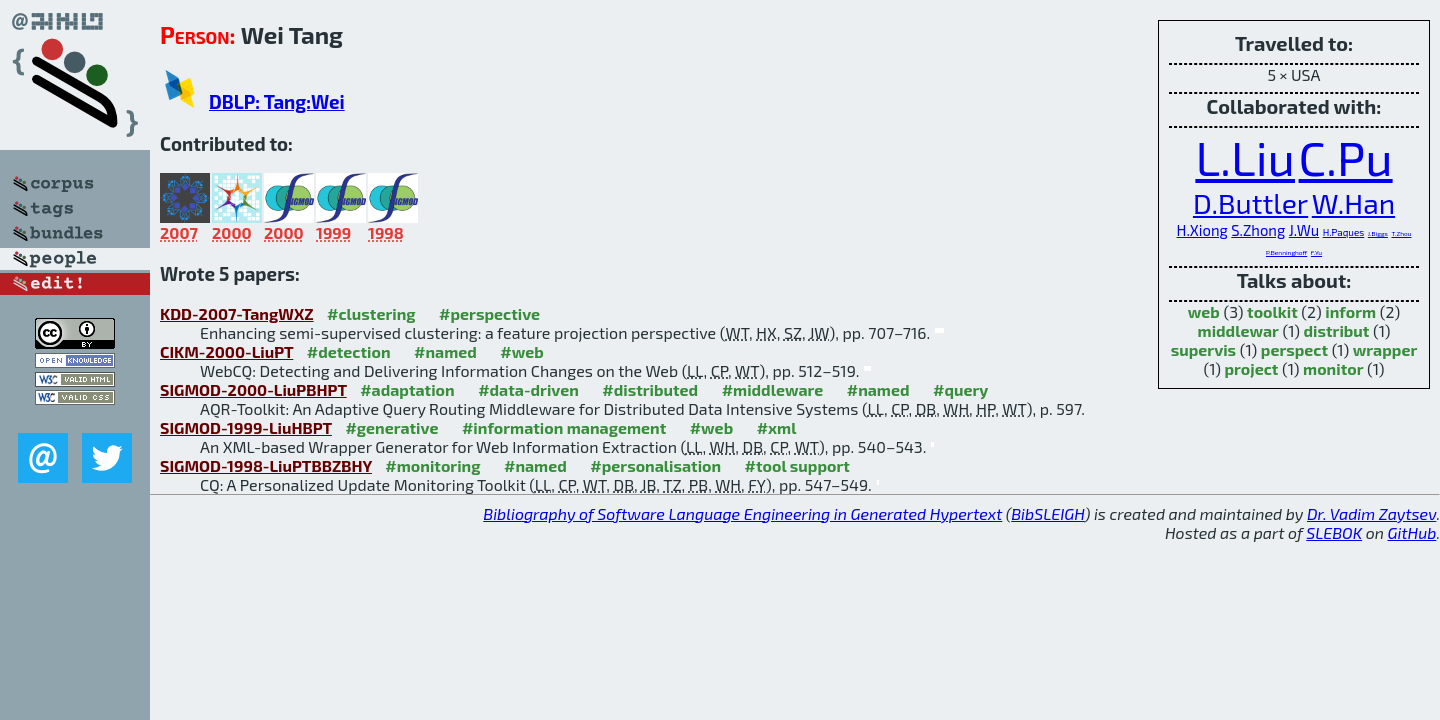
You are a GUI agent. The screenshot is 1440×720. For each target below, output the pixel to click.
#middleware (773, 389)
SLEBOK (1334, 532)
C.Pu (1346, 157)
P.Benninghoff (1286, 252)
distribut (1337, 330)
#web (521, 351)
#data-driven (528, 389)
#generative (391, 427)
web (1204, 311)
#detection (349, 351)
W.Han (1353, 203)
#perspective (489, 313)
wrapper (1385, 349)
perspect (1294, 349)
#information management (564, 427)
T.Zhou (1401, 233)
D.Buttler (1250, 203)
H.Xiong (1202, 230)
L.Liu (1245, 157)
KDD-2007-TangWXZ (237, 313)
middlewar (1238, 330)
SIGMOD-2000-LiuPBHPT (253, 389)
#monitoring (432, 465)
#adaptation (407, 389)
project (1252, 368)
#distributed (650, 389)
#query (960, 389)
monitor (1333, 368)
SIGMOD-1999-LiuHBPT (246, 427)
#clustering (371, 313)
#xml (777, 427)
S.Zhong (1258, 230)
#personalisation (655, 465)
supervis (1203, 349)
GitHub (1412, 532)
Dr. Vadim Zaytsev (1371, 513)
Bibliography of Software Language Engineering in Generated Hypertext (742, 513)
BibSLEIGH (1047, 513)
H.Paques (1344, 232)
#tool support (797, 465)
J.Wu (1304, 230)
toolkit (1272, 311)
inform (1350, 311)
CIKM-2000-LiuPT (226, 351)
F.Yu (1316, 252)
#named (445, 351)
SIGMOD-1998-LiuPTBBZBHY (266, 465)
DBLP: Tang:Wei (277, 101)
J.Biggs (1378, 233)
